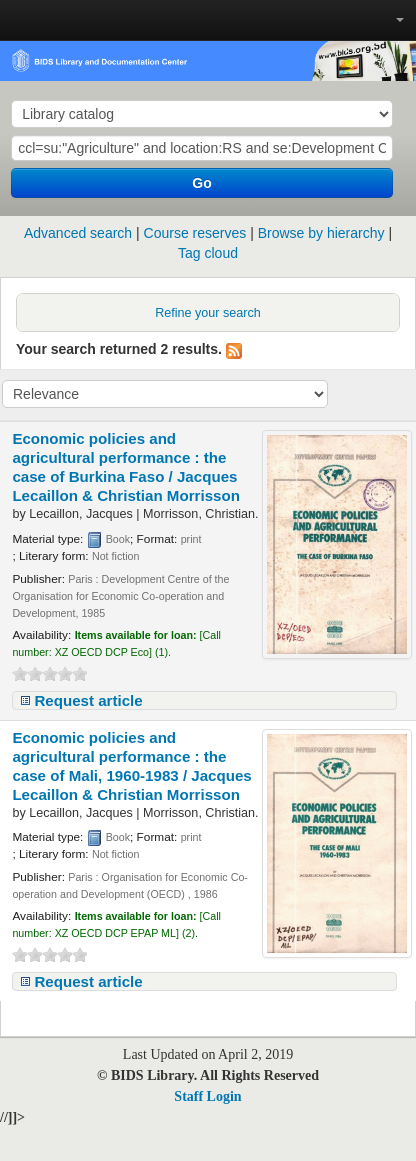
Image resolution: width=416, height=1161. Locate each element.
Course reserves (195, 233)
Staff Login (207, 1096)
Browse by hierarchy (321, 233)
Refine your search (208, 313)
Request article (88, 700)
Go (201, 183)
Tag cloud (208, 253)
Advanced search (78, 233)
